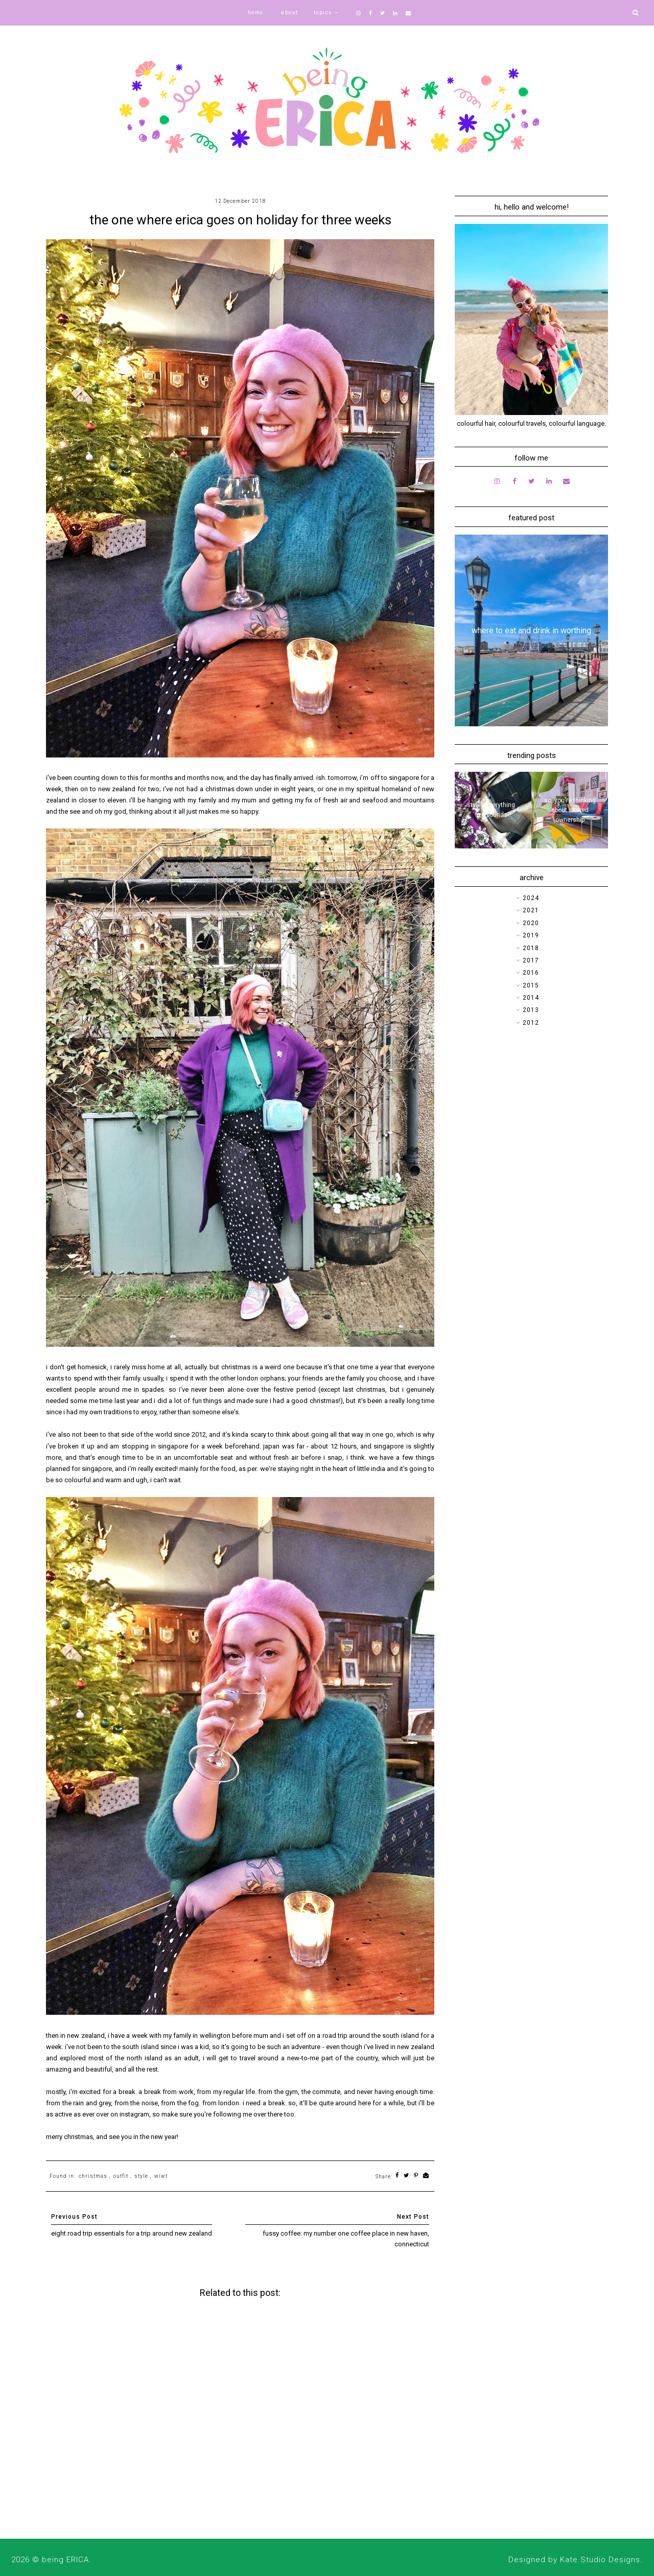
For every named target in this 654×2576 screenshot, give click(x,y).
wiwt (161, 2176)
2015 (531, 985)
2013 (531, 1010)
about (289, 12)
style (141, 2176)
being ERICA (65, 2559)
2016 (531, 972)
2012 (531, 1022)
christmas (93, 2176)
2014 (531, 997)
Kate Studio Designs (600, 2559)
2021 (531, 910)
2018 (531, 948)
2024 (531, 898)
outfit (120, 2176)
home (256, 12)
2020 (531, 923)
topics (323, 12)
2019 (531, 935)
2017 (531, 960)
